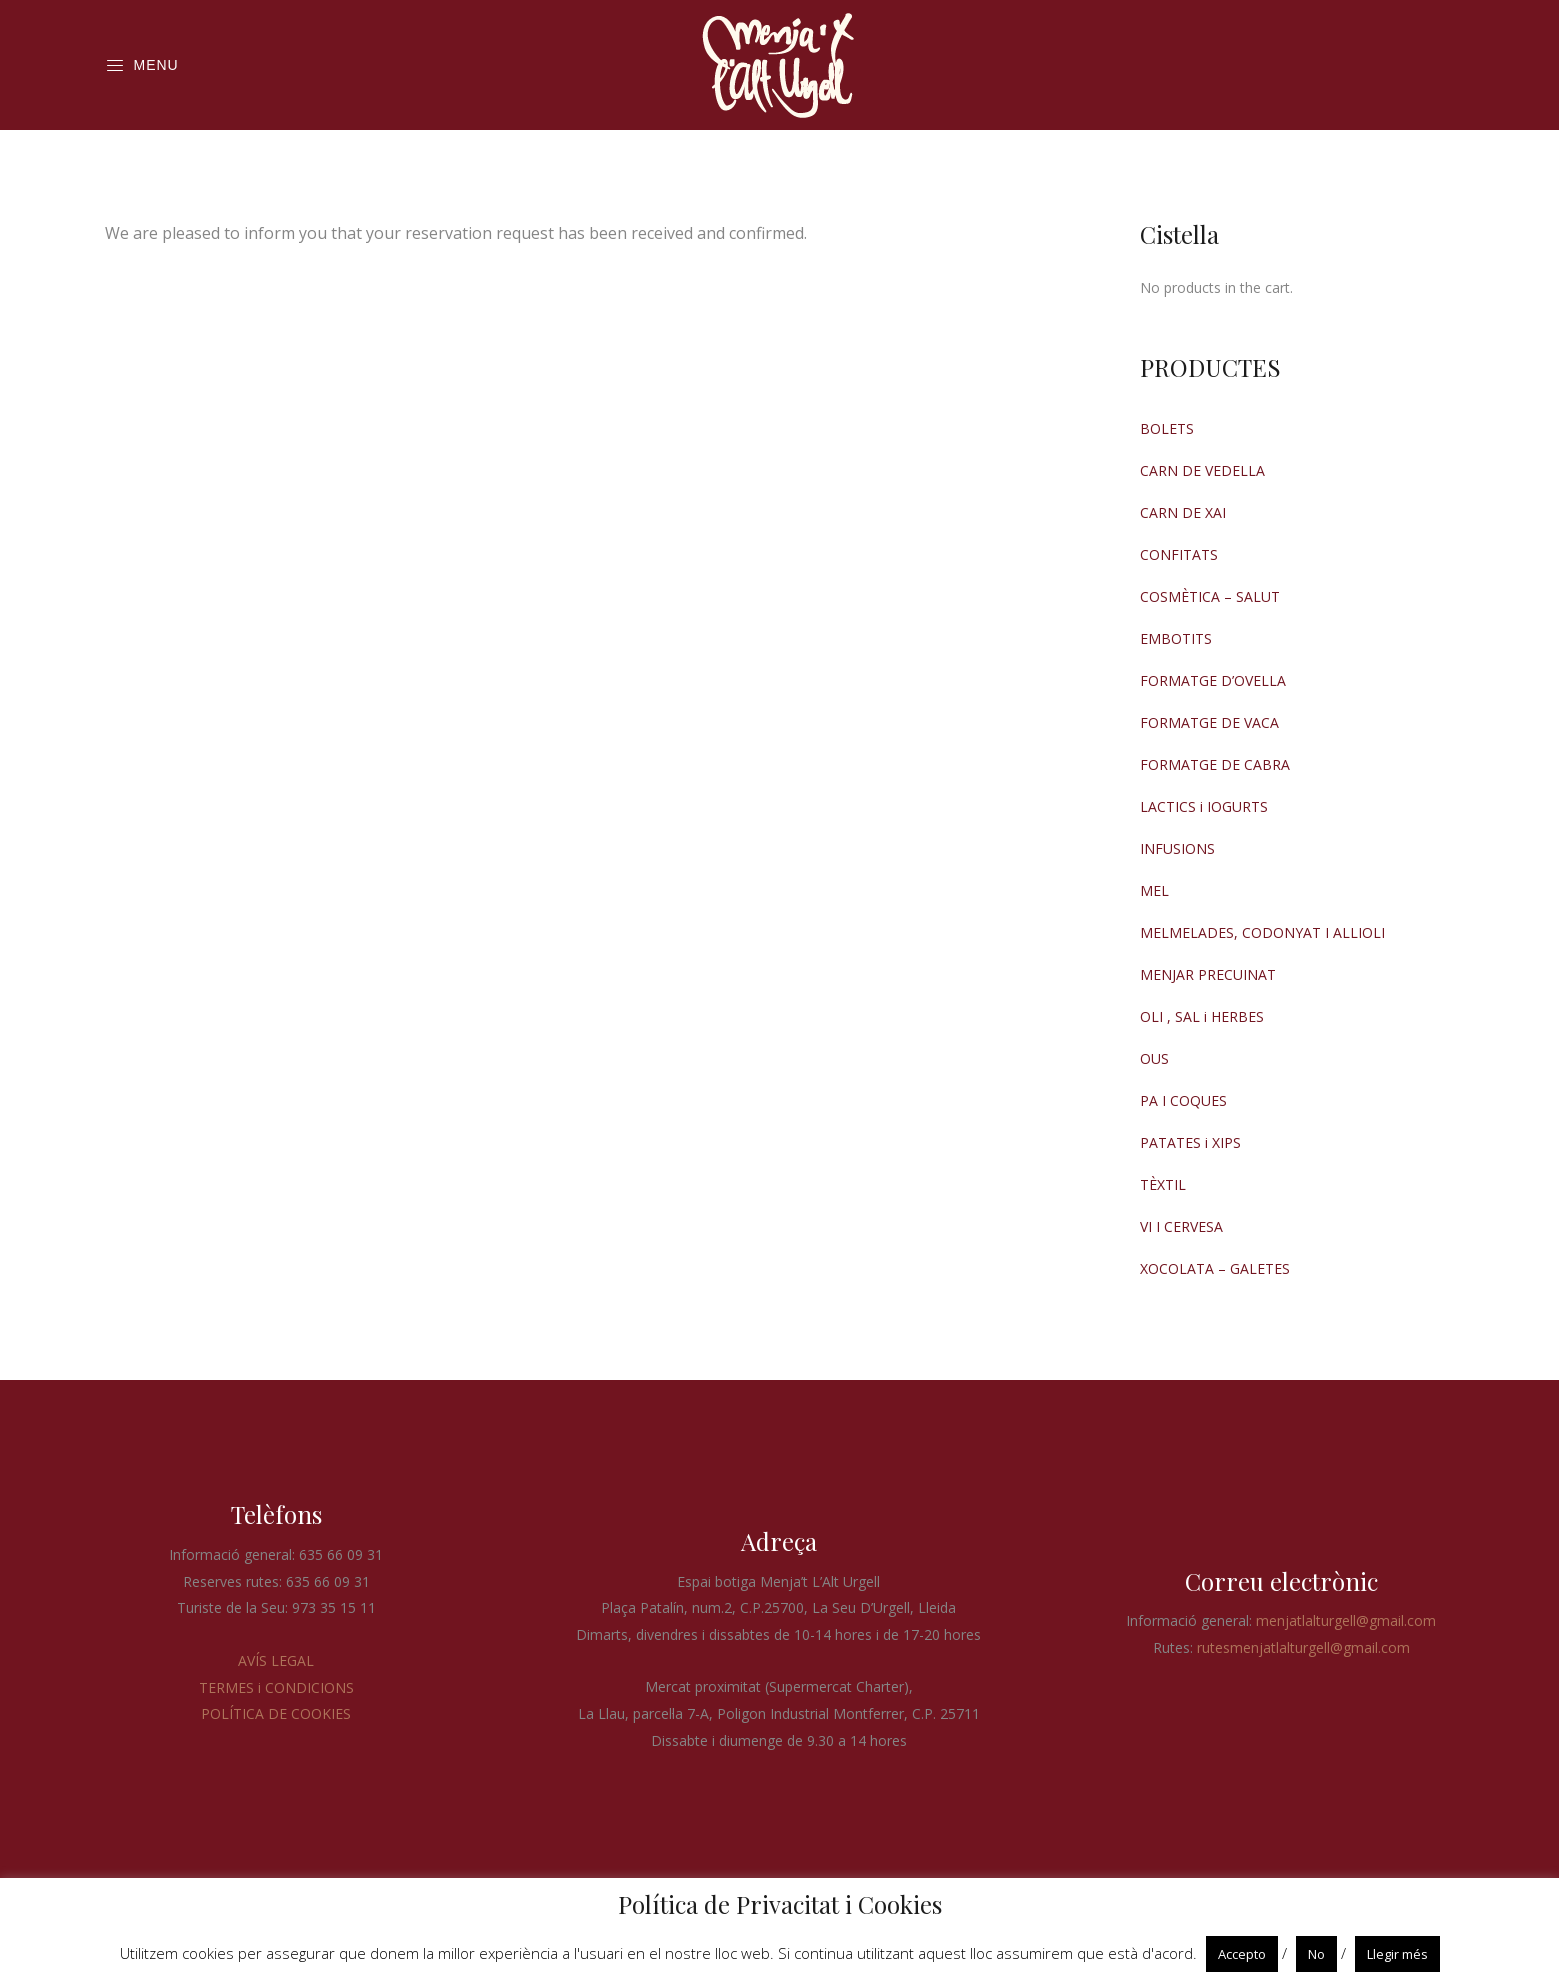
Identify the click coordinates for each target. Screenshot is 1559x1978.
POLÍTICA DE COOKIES (276, 1713)
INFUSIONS (1177, 848)
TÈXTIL (1163, 1184)
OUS (1154, 1058)
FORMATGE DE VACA (1209, 722)
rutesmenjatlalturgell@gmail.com (1303, 1647)
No (1316, 1954)
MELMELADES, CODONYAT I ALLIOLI (1262, 932)
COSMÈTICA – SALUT (1210, 596)
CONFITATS (1179, 554)
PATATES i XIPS (1190, 1142)
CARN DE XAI (1183, 512)
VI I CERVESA (1181, 1226)
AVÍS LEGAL (276, 1660)
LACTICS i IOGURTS (1204, 806)
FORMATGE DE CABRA (1215, 764)
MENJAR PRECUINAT (1208, 974)
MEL (1154, 890)
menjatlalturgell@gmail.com (1346, 1620)
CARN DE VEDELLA (1202, 470)
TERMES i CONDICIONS (276, 1687)
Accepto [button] (1242, 1954)
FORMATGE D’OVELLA (1213, 680)
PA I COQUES (1183, 1100)
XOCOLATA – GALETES (1215, 1268)
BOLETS (1167, 428)
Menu (142, 66)
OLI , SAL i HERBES (1202, 1016)
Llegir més (1397, 1954)
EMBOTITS (1176, 638)
